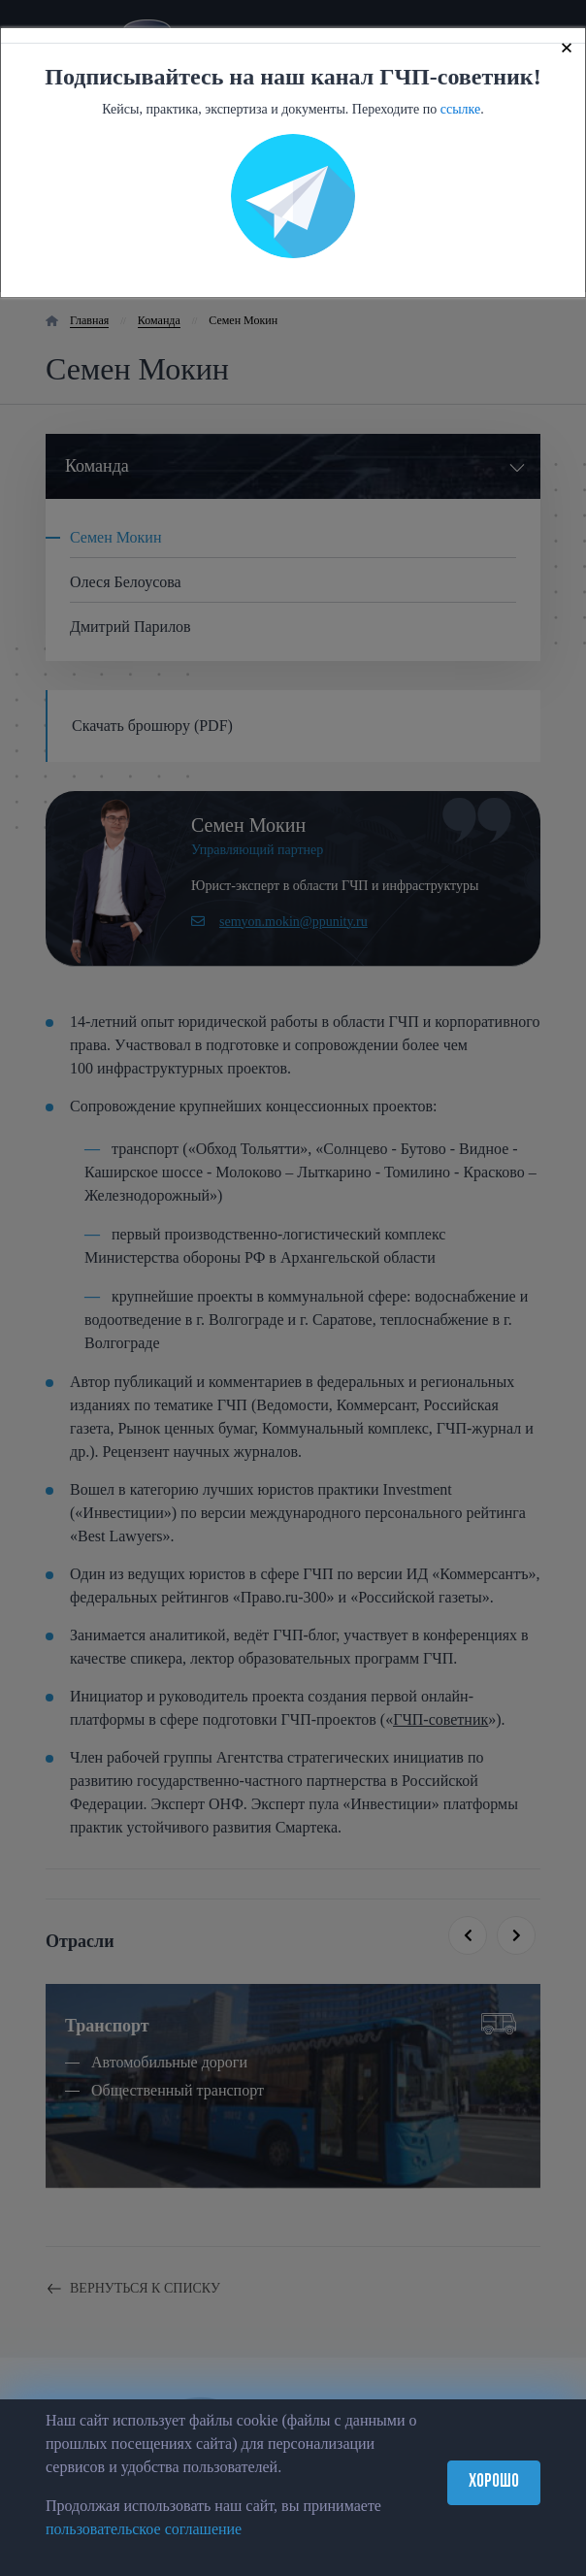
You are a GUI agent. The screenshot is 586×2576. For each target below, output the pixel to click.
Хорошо (494, 2482)
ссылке (460, 109)
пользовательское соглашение (144, 2529)
